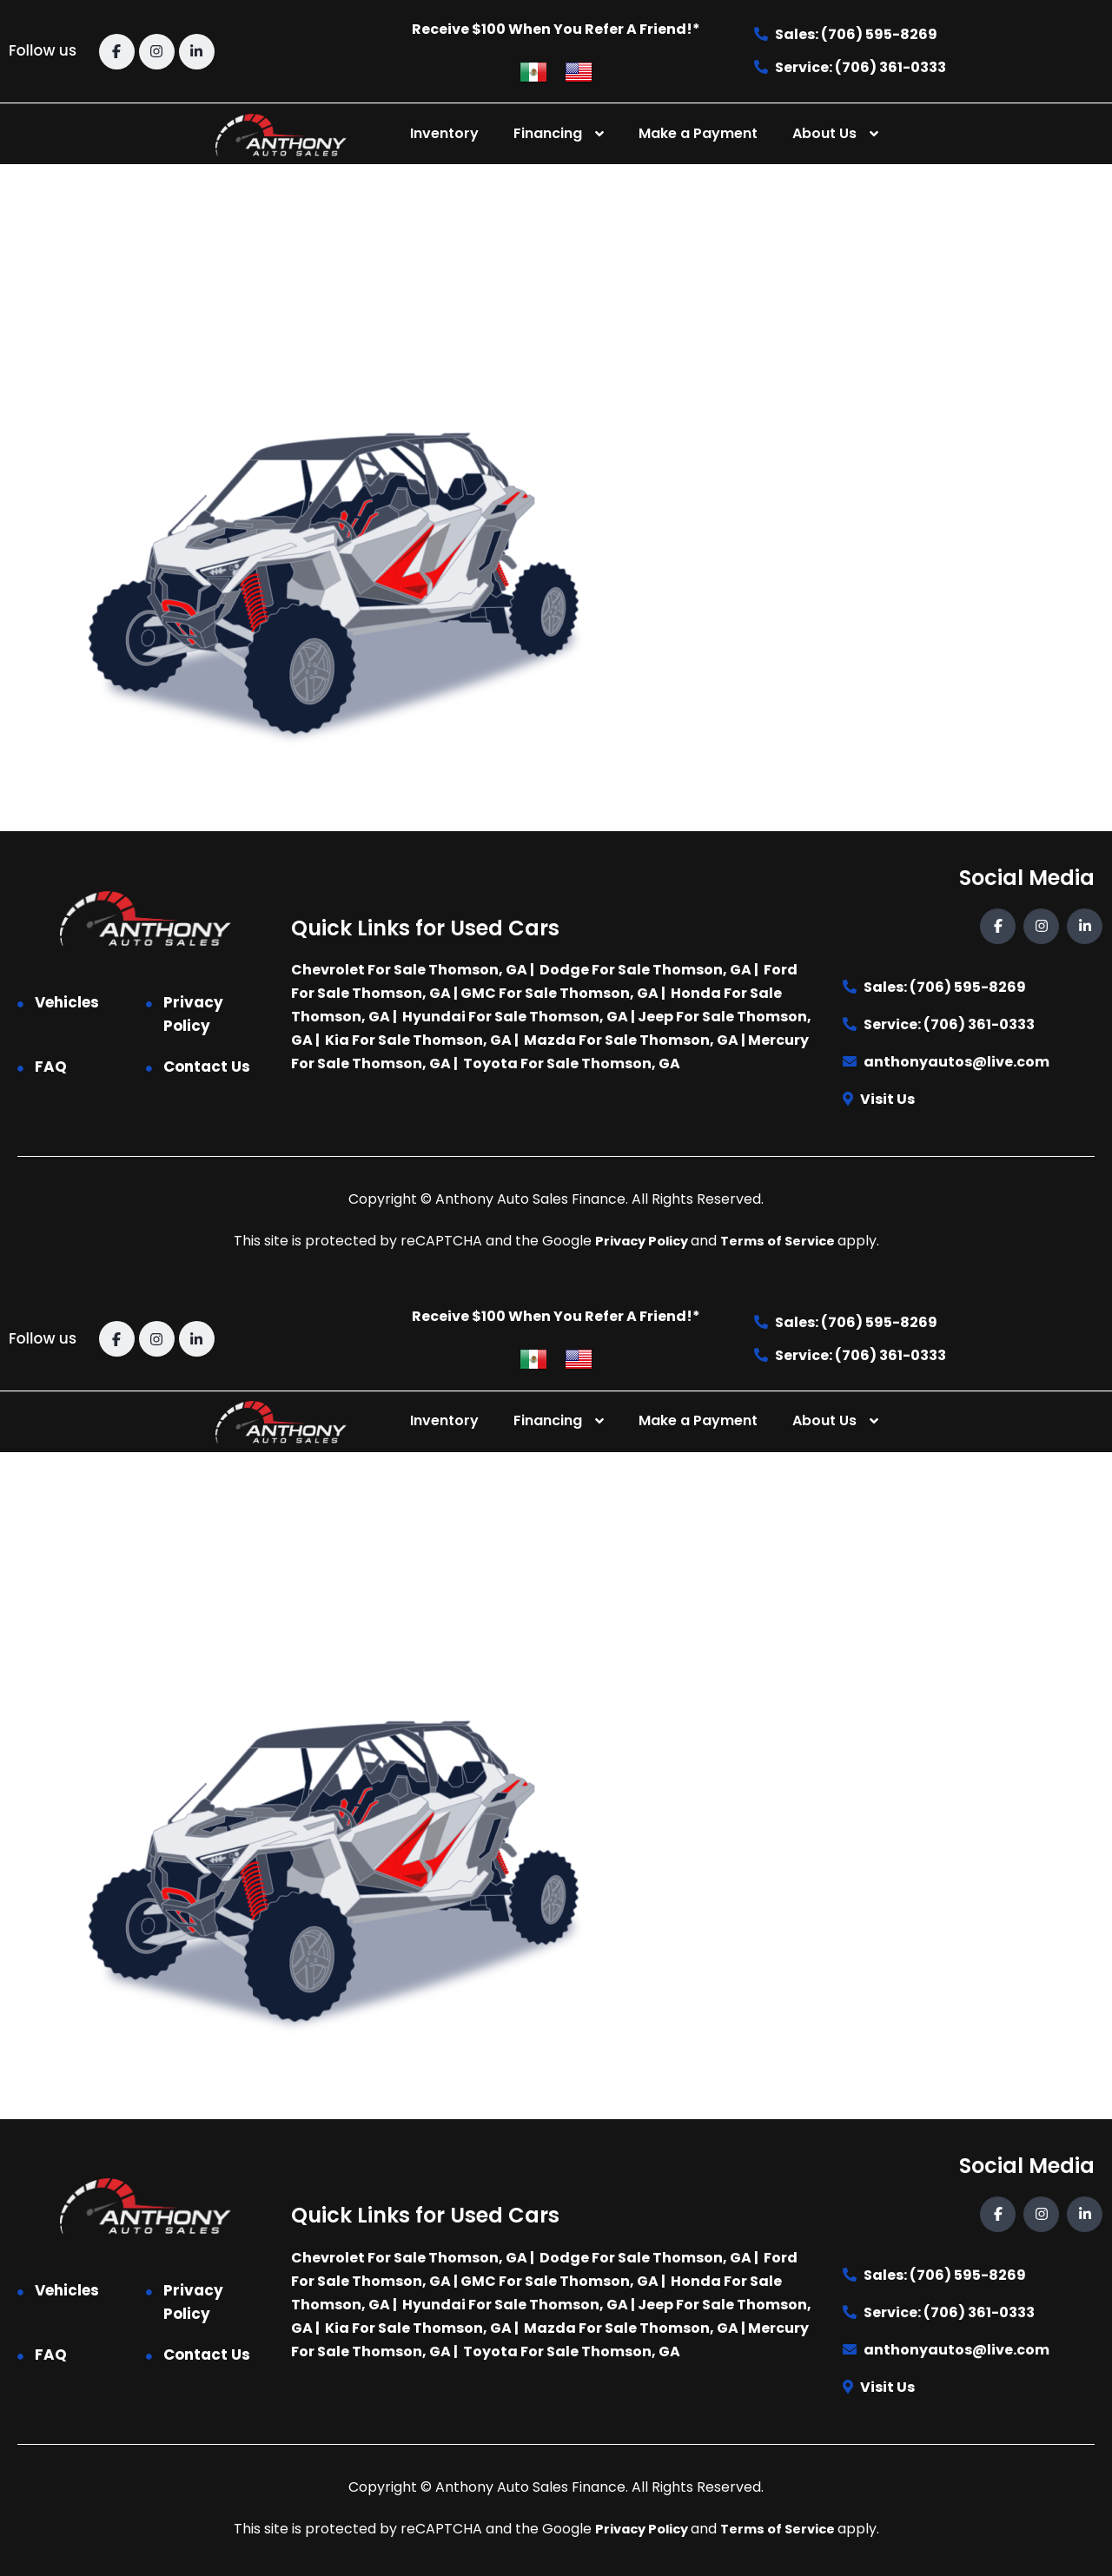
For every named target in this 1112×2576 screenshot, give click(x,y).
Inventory (444, 133)
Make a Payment (698, 133)
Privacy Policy (193, 1014)
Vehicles (67, 1002)
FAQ (51, 1066)
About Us (824, 133)
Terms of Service (783, 1241)
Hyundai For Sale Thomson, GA (515, 1017)
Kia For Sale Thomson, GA (418, 1040)
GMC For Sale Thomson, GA (559, 993)
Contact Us (206, 1066)
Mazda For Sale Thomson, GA (631, 1040)
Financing (547, 133)
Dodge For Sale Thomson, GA (645, 970)
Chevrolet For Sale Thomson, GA (409, 970)
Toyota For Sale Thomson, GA (571, 1063)
